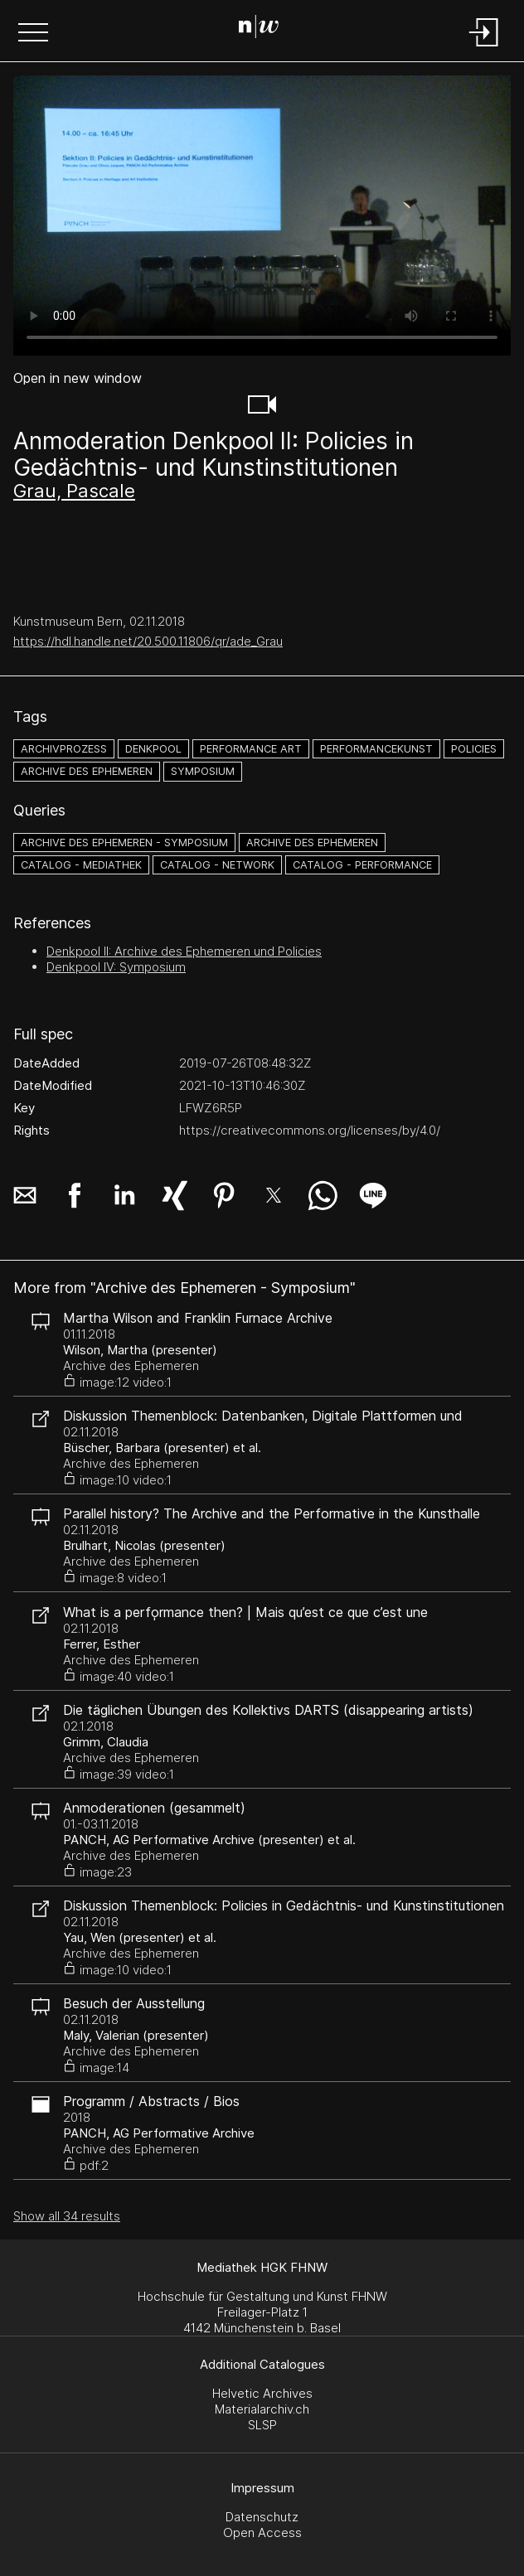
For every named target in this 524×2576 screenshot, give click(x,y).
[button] (33, 34)
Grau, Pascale (74, 490)
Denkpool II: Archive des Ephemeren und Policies (184, 951)
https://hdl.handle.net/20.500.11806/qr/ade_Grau (148, 641)
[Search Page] (259, 29)
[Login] (484, 48)
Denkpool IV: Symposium (116, 967)
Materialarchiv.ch (262, 2409)
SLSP (262, 2425)
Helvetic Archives (262, 2393)
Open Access (262, 2532)
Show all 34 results (66, 2216)
